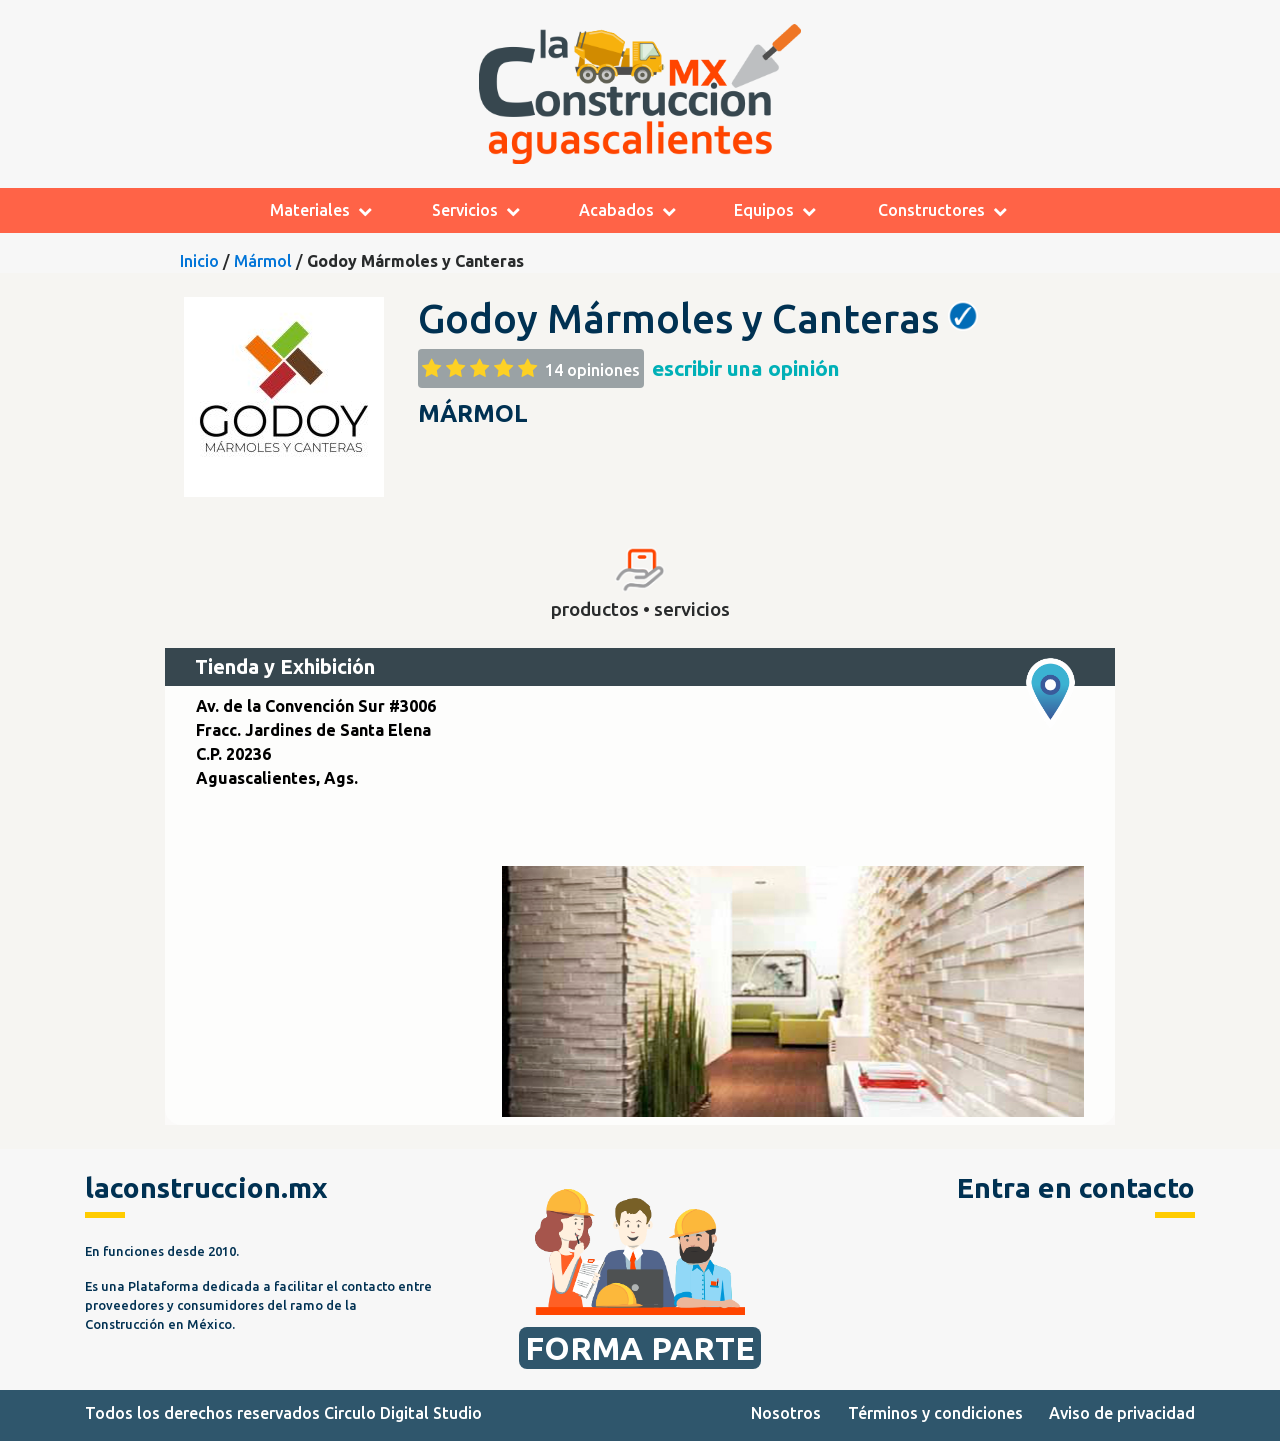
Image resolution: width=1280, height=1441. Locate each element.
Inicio (199, 261)
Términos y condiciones (935, 1413)
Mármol (263, 261)
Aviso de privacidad (1122, 1413)
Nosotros (786, 1413)
